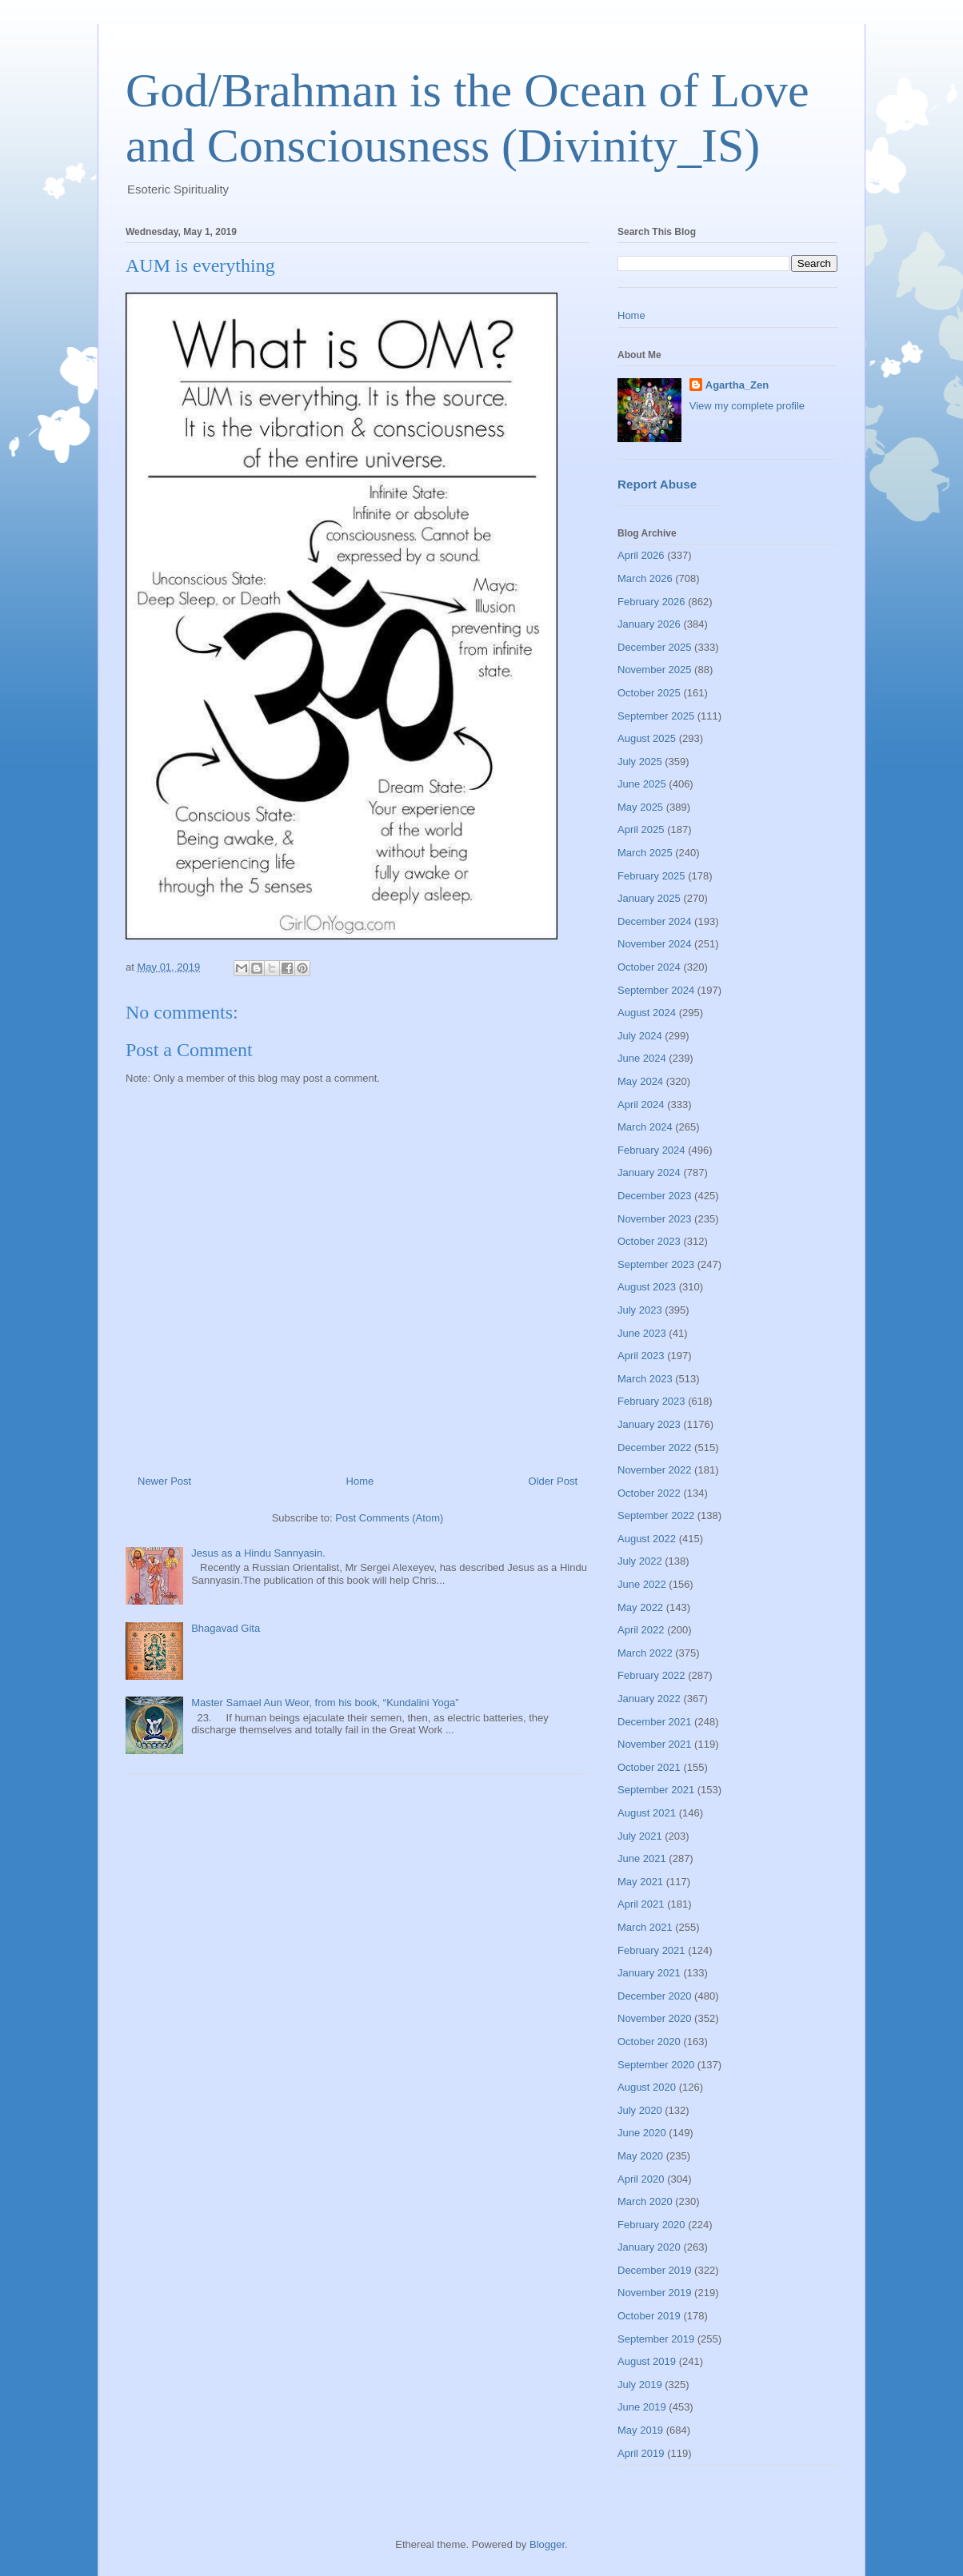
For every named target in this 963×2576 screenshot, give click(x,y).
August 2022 (646, 1539)
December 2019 (654, 2270)
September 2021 (655, 1790)
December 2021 (654, 1722)
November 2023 (654, 1219)
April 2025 (641, 829)
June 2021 (641, 1858)
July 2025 (639, 762)
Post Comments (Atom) (389, 1518)
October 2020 (649, 2042)
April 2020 (641, 2179)
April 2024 (641, 1105)
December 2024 (654, 921)
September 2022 (655, 1515)
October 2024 (649, 967)
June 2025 (641, 784)
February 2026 (651, 602)
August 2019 (646, 2361)
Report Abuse (657, 484)
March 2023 (645, 1379)
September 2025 (655, 716)
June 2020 (641, 2133)
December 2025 (654, 647)
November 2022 (654, 1470)
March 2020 (645, 2201)
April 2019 (641, 2453)
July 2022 (639, 1561)
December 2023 (654, 1196)
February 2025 (651, 876)
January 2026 (649, 624)
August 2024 (646, 1013)
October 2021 (649, 1767)
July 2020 (639, 2110)
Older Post (553, 1481)
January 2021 (649, 1973)
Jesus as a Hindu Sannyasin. (258, 1553)
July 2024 (639, 1036)
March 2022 (645, 1653)
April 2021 (641, 1904)
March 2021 (645, 1927)
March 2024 (645, 1127)
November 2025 (654, 670)
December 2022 (654, 1447)
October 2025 (649, 693)
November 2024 (654, 944)
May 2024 (640, 1081)
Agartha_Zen (737, 385)
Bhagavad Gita (225, 1628)
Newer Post (164, 1481)
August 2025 (646, 738)
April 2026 (641, 555)
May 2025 (640, 807)
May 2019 (640, 2430)
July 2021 (639, 1836)
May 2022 (640, 1607)
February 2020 (651, 2225)
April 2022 (641, 1630)
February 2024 (651, 1150)
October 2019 (649, 2316)
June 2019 (641, 2407)
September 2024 (655, 990)
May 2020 (640, 2156)
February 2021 (651, 1950)
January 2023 (649, 1424)
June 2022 (641, 1584)
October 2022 (649, 1493)
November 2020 (654, 2018)
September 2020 (655, 2065)
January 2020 (649, 2247)
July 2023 (639, 1310)
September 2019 (655, 2339)
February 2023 (651, 1401)
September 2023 (655, 1264)
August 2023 (646, 1287)
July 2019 (639, 2385)
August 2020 (646, 2087)
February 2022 (651, 1675)
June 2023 (641, 1333)
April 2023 (641, 1356)
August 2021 (646, 1813)
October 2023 (649, 1241)
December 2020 (654, 1996)
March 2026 (645, 578)
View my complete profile (747, 406)
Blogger (547, 2544)
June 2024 (641, 1058)
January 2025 (649, 898)
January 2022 (649, 1699)
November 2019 (654, 2293)
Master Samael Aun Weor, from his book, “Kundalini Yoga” (324, 1703)
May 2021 (640, 1882)
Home (360, 1481)
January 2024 (649, 1172)
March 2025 (645, 853)
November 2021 (654, 1744)
